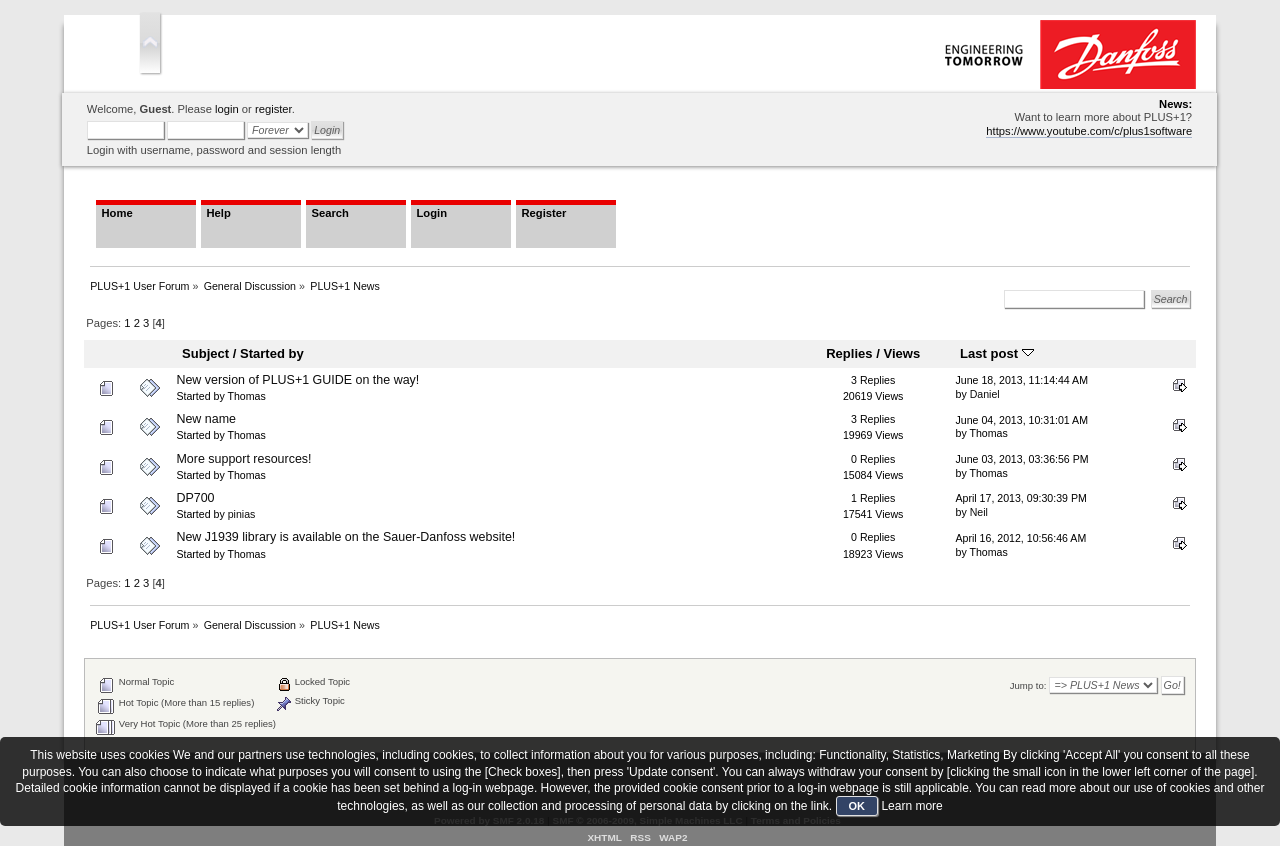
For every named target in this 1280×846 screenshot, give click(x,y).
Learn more (911, 806)
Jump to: (1028, 685)
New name (206, 419)
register (273, 109)
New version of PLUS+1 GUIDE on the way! (297, 380)
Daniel (985, 394)
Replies (849, 353)
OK (857, 806)
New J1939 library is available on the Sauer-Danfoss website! (345, 537)
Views (901, 353)
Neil (979, 512)
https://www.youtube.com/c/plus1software (1089, 131)
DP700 (195, 498)
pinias (242, 514)
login (227, 109)
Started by (272, 353)
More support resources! (243, 459)
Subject (205, 353)
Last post (997, 353)
